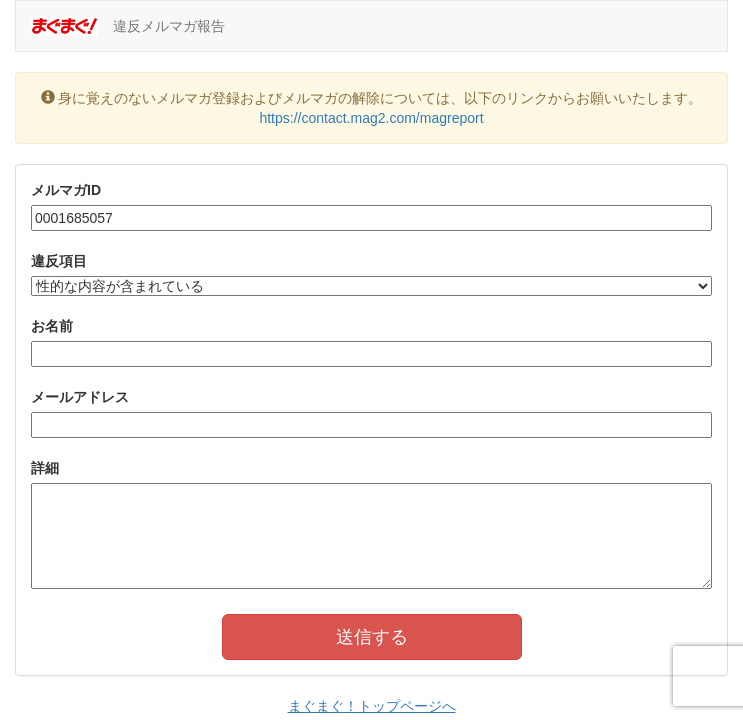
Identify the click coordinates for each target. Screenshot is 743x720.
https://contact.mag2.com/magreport (371, 118)
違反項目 (59, 261)
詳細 (45, 468)
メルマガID (66, 190)
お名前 (52, 326)
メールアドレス (80, 397)
